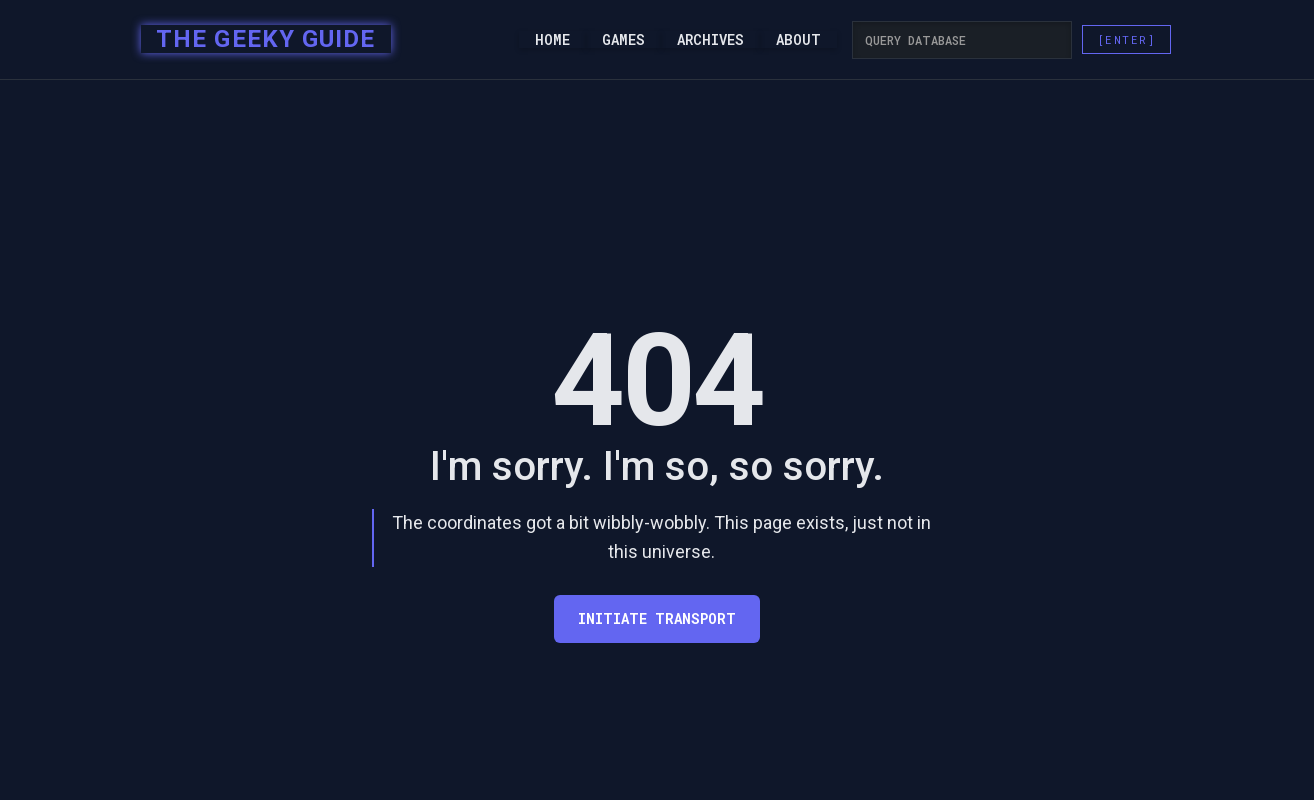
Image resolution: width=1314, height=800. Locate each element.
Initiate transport (657, 618)
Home (552, 40)
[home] (259, 40)
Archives (710, 40)
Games (623, 40)
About (798, 40)
